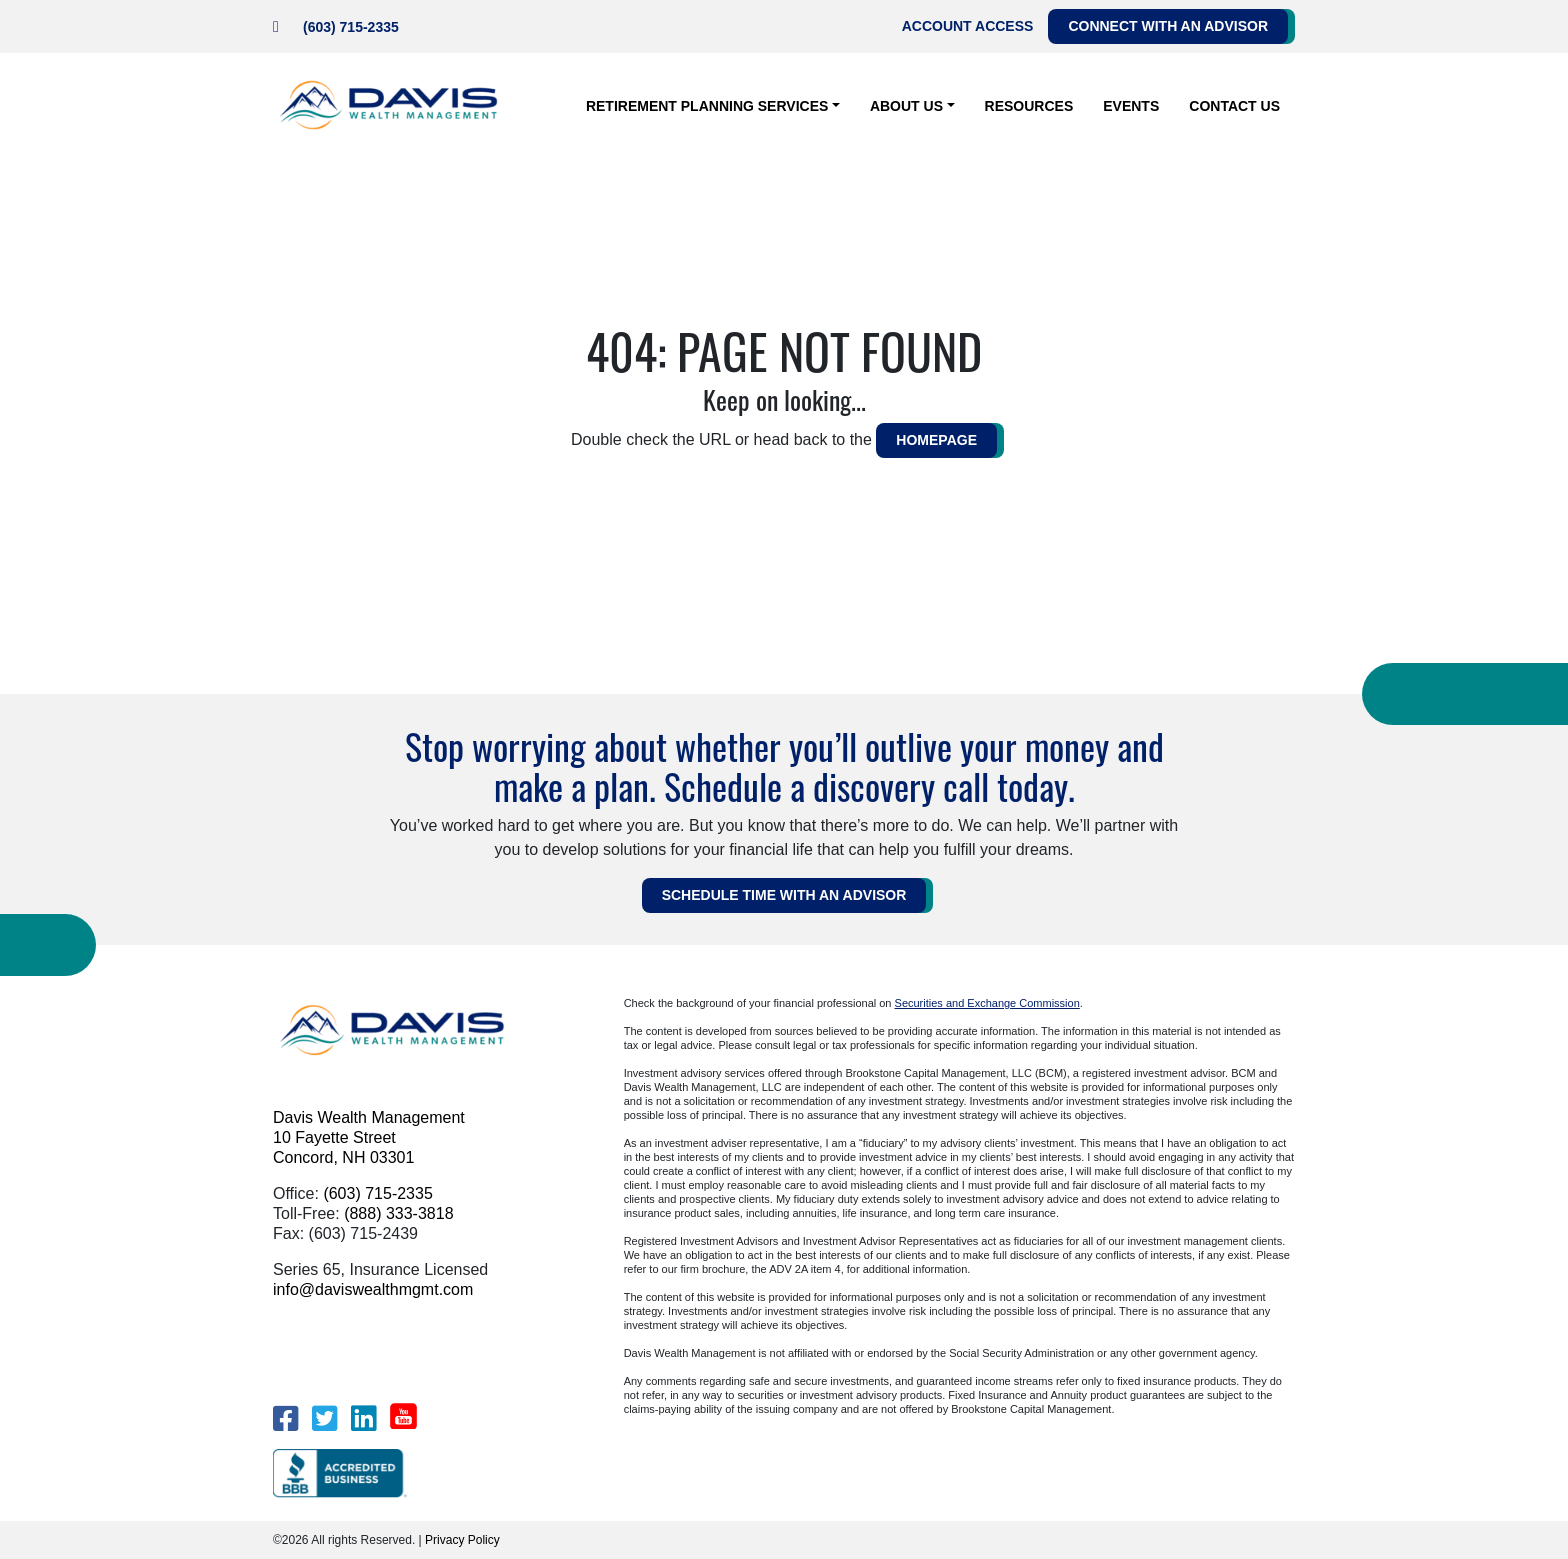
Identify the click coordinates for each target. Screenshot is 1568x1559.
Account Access (968, 26)
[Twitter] (324, 1418)
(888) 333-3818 (398, 1213)
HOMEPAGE (936, 440)
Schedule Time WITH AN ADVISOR (784, 895)
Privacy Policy (462, 1540)
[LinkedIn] (363, 1418)
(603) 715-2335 (351, 27)
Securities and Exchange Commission (987, 1003)
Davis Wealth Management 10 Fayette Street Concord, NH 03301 (369, 1137)
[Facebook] (285, 1418)
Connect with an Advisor (1168, 26)
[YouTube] (403, 1416)
